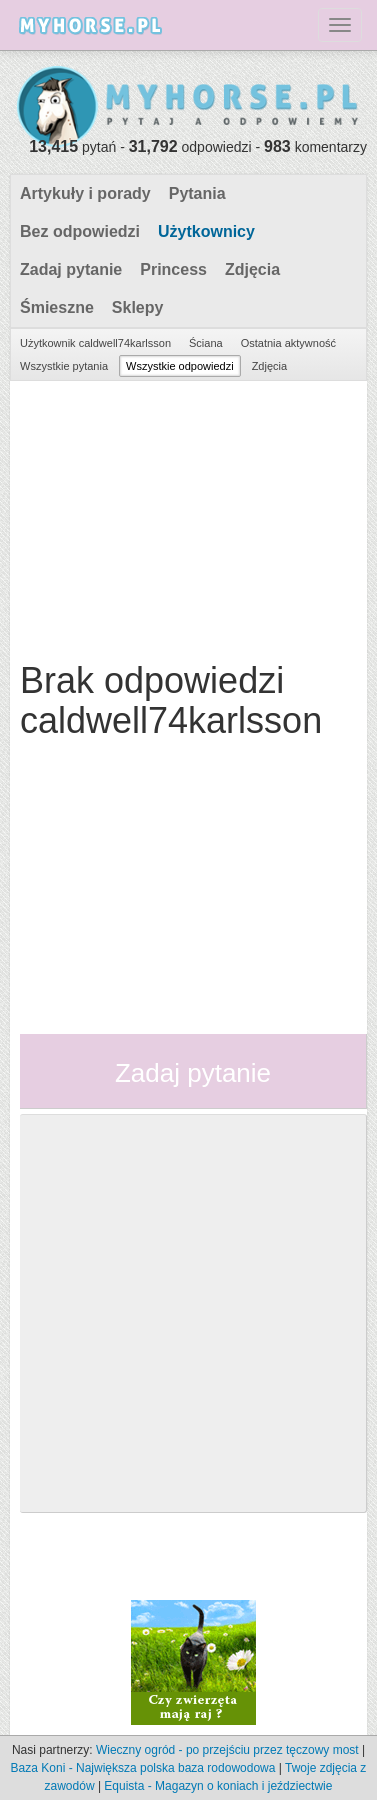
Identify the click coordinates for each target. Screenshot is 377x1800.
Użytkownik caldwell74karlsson (95, 343)
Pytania (197, 193)
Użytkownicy (206, 231)
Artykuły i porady (85, 193)
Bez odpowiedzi (80, 231)
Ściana (206, 343)
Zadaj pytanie (71, 269)
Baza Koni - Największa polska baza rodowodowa (143, 1768)
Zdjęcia (252, 269)
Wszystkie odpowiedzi (180, 366)
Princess (173, 269)
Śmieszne (57, 307)
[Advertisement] (186, 516)
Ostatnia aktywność (288, 343)
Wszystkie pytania (64, 366)
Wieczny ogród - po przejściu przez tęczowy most (227, 1750)
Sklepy (138, 307)
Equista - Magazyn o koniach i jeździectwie (218, 1786)
